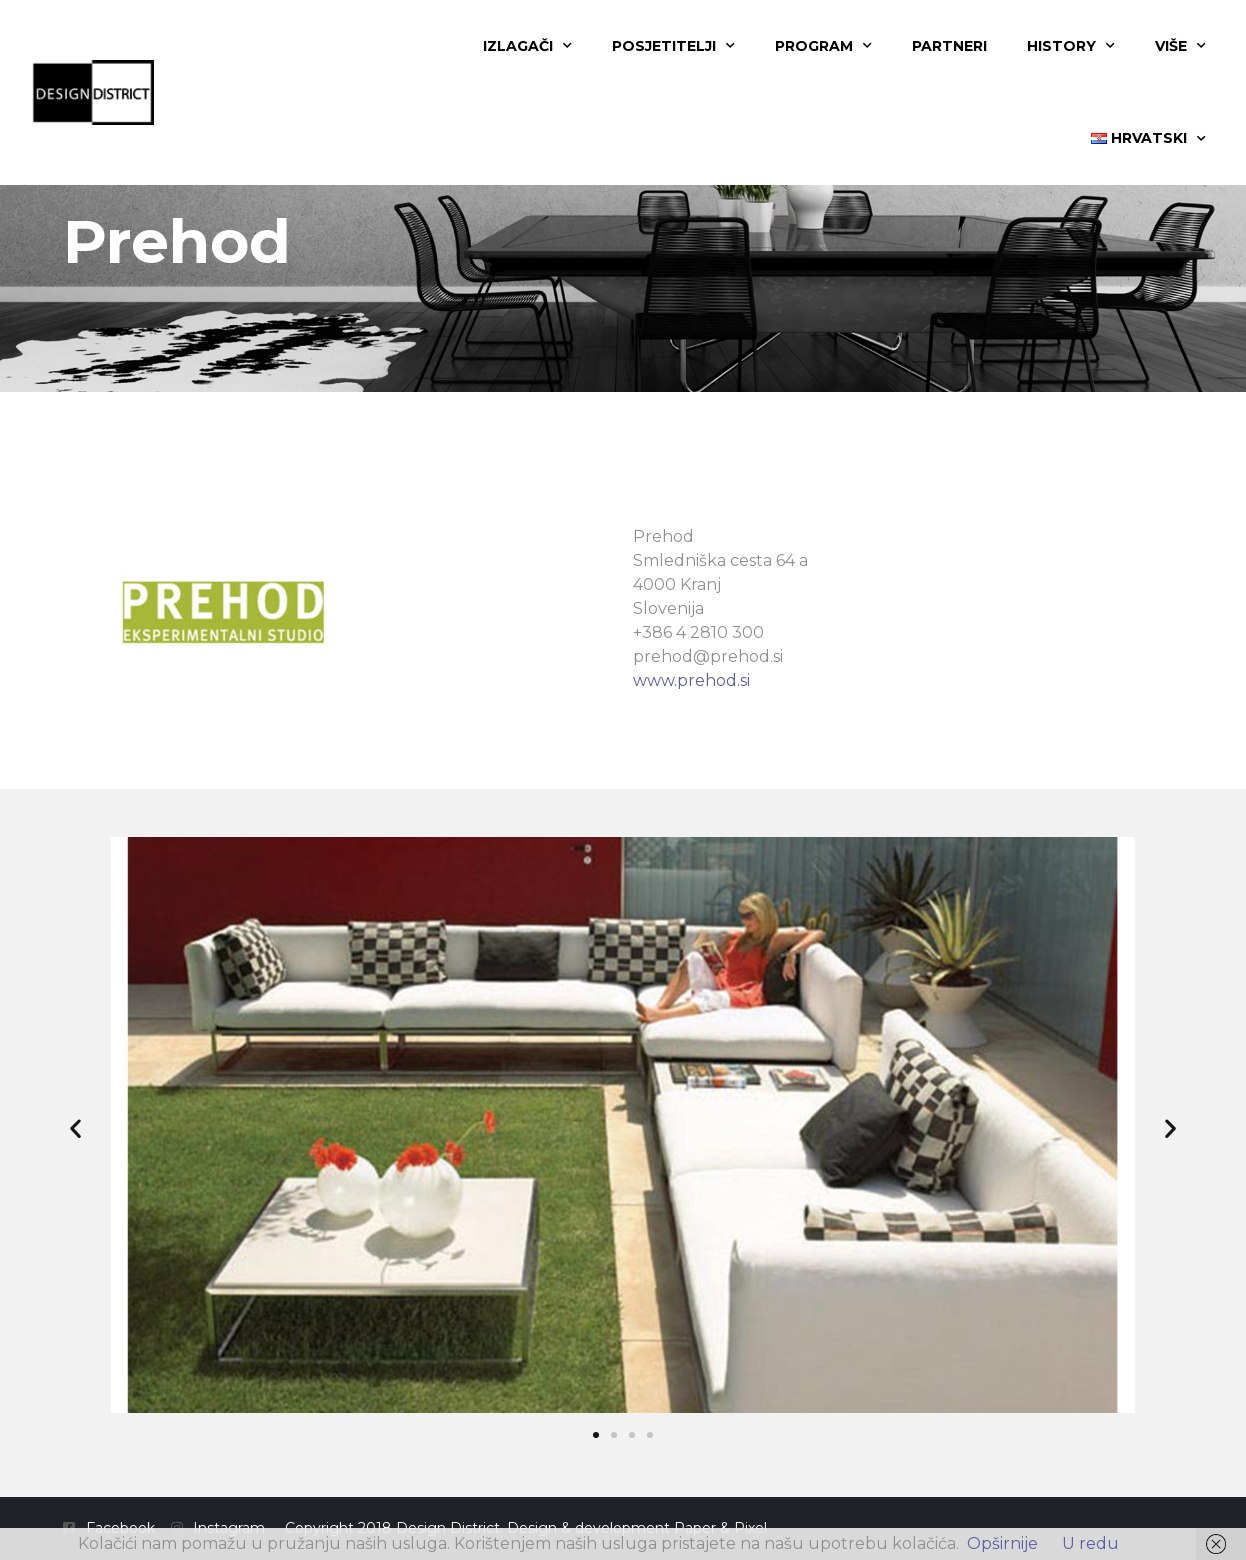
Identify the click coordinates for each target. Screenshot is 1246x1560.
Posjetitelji (673, 46)
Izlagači (527, 46)
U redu (1090, 1543)
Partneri (949, 46)
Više (1180, 46)
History (1071, 46)
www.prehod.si (691, 680)
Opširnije (1002, 1543)
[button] (75, 1128)
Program (823, 46)
